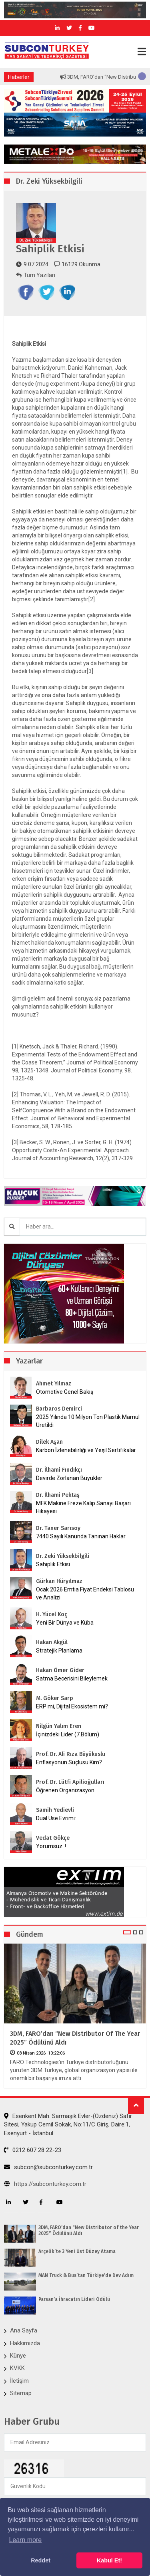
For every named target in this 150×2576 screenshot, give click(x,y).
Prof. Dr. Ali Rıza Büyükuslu (70, 1754)
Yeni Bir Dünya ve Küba (65, 1622)
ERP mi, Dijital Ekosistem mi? (72, 1706)
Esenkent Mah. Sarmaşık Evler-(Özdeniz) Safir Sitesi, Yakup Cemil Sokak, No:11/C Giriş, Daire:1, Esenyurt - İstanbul (68, 2124)
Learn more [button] (25, 2539)
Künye (18, 2355)
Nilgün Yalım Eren (58, 1726)
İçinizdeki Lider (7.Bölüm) (67, 1734)
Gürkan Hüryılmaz (59, 1581)
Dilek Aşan (49, 1442)
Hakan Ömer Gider (60, 1670)
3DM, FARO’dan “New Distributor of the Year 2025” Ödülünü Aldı (75, 2038)
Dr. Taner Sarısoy (58, 1528)
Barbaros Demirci (59, 1408)
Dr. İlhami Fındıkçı (59, 1469)
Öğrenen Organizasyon (65, 1790)
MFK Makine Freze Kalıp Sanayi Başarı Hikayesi (83, 1507)
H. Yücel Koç (51, 1614)
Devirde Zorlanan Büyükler (69, 1478)
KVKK (17, 2368)
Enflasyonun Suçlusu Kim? (69, 1762)
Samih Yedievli (55, 1810)
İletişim (19, 2380)
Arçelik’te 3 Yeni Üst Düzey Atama (77, 2251)
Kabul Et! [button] (109, 2560)
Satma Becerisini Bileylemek (72, 1678)
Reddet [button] (40, 2560)
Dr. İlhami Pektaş (58, 1495)
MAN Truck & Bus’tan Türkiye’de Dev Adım (86, 2275)
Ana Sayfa (23, 2330)
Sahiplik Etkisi (53, 1564)
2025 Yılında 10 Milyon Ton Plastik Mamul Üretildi (88, 1421)
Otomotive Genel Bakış (64, 1392)
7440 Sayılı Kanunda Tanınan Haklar (81, 1536)
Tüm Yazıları (35, 275)
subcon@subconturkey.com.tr (48, 2167)
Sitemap (21, 2393)
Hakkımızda (25, 2343)
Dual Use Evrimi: (56, 1818)
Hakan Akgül (52, 1642)
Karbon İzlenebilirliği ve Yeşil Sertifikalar (86, 1450)
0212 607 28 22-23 (32, 2150)
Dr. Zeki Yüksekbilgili (62, 1556)
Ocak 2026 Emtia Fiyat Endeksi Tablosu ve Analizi (85, 1593)
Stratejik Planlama (59, 1650)
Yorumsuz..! (51, 1846)
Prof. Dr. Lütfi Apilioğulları (70, 1782)
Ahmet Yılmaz (53, 1383)
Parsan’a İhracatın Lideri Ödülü (74, 2299)
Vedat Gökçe (53, 1838)
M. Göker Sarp (54, 1698)
